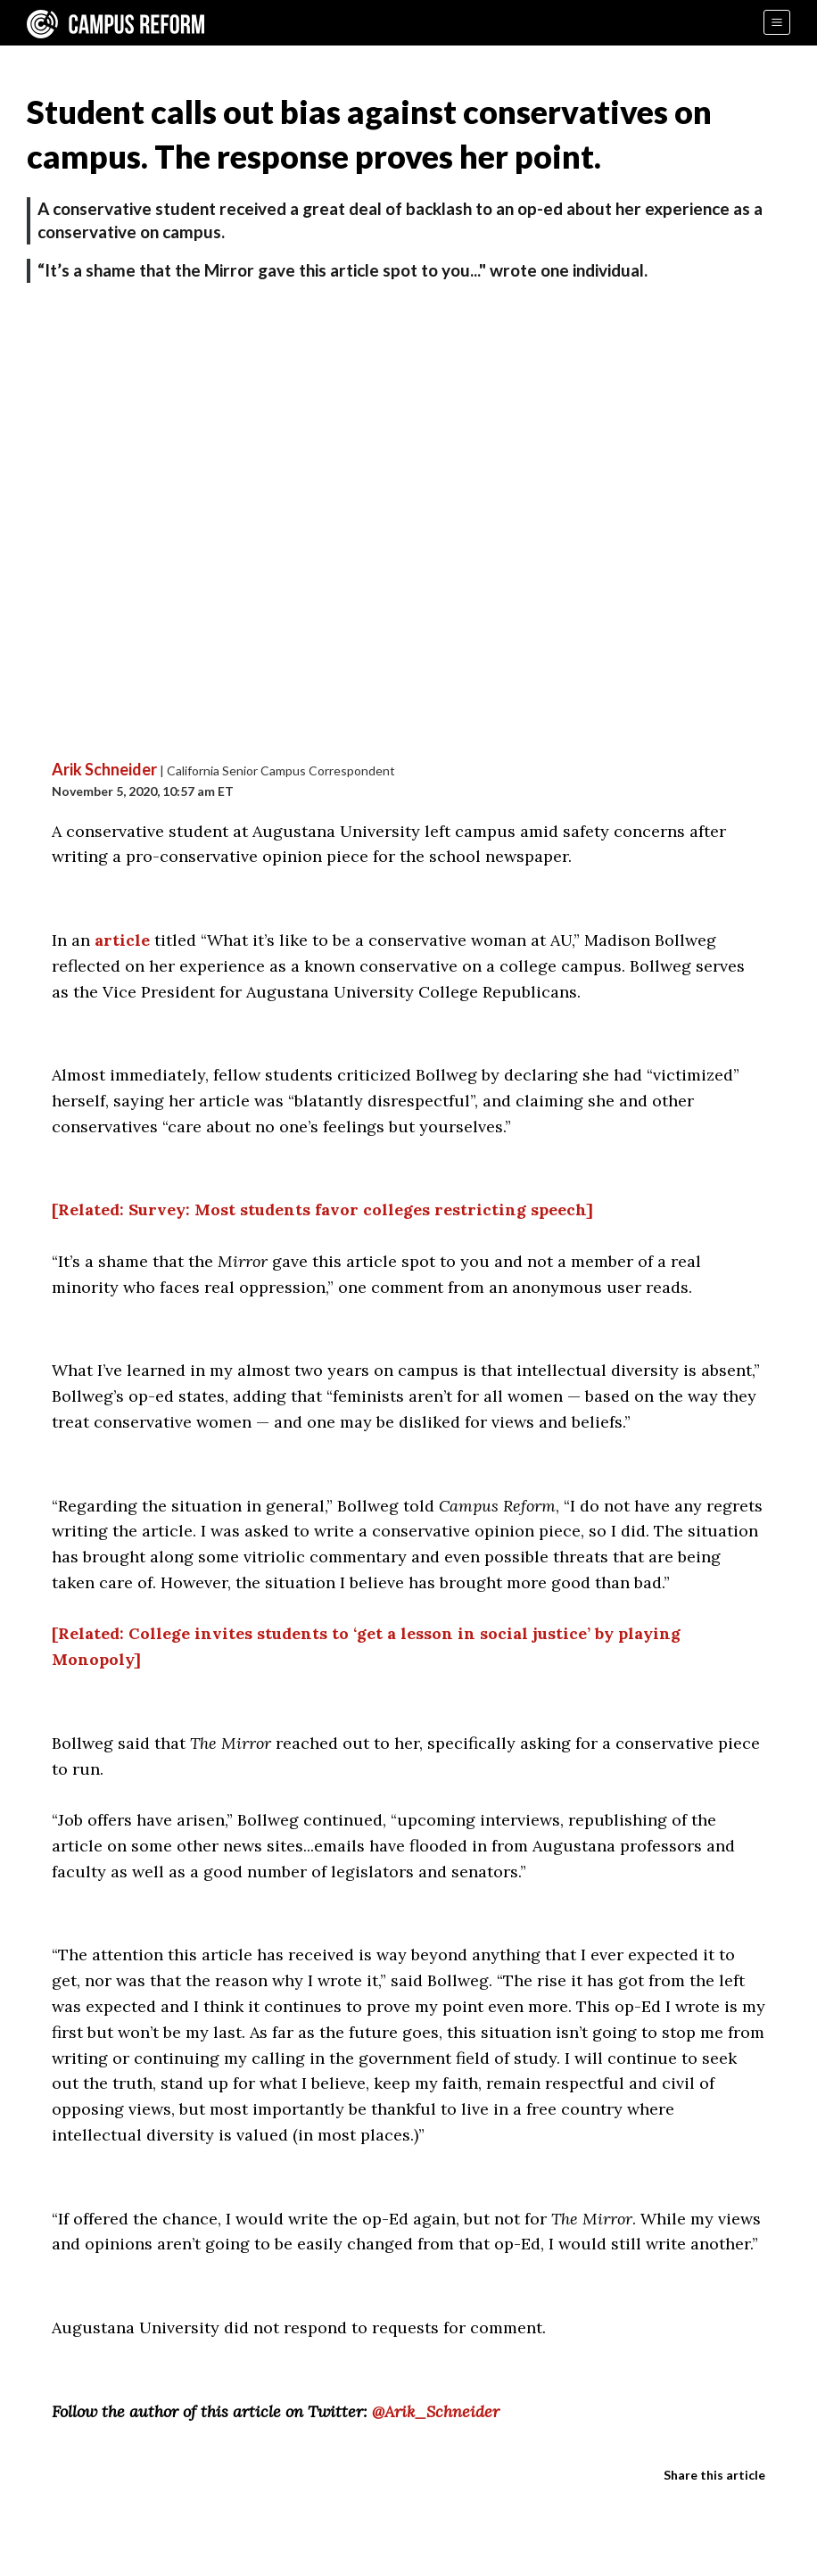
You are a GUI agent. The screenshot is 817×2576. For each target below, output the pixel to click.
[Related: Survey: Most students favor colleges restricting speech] (322, 1209)
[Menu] (776, 22)
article (122, 940)
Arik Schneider (104, 769)
